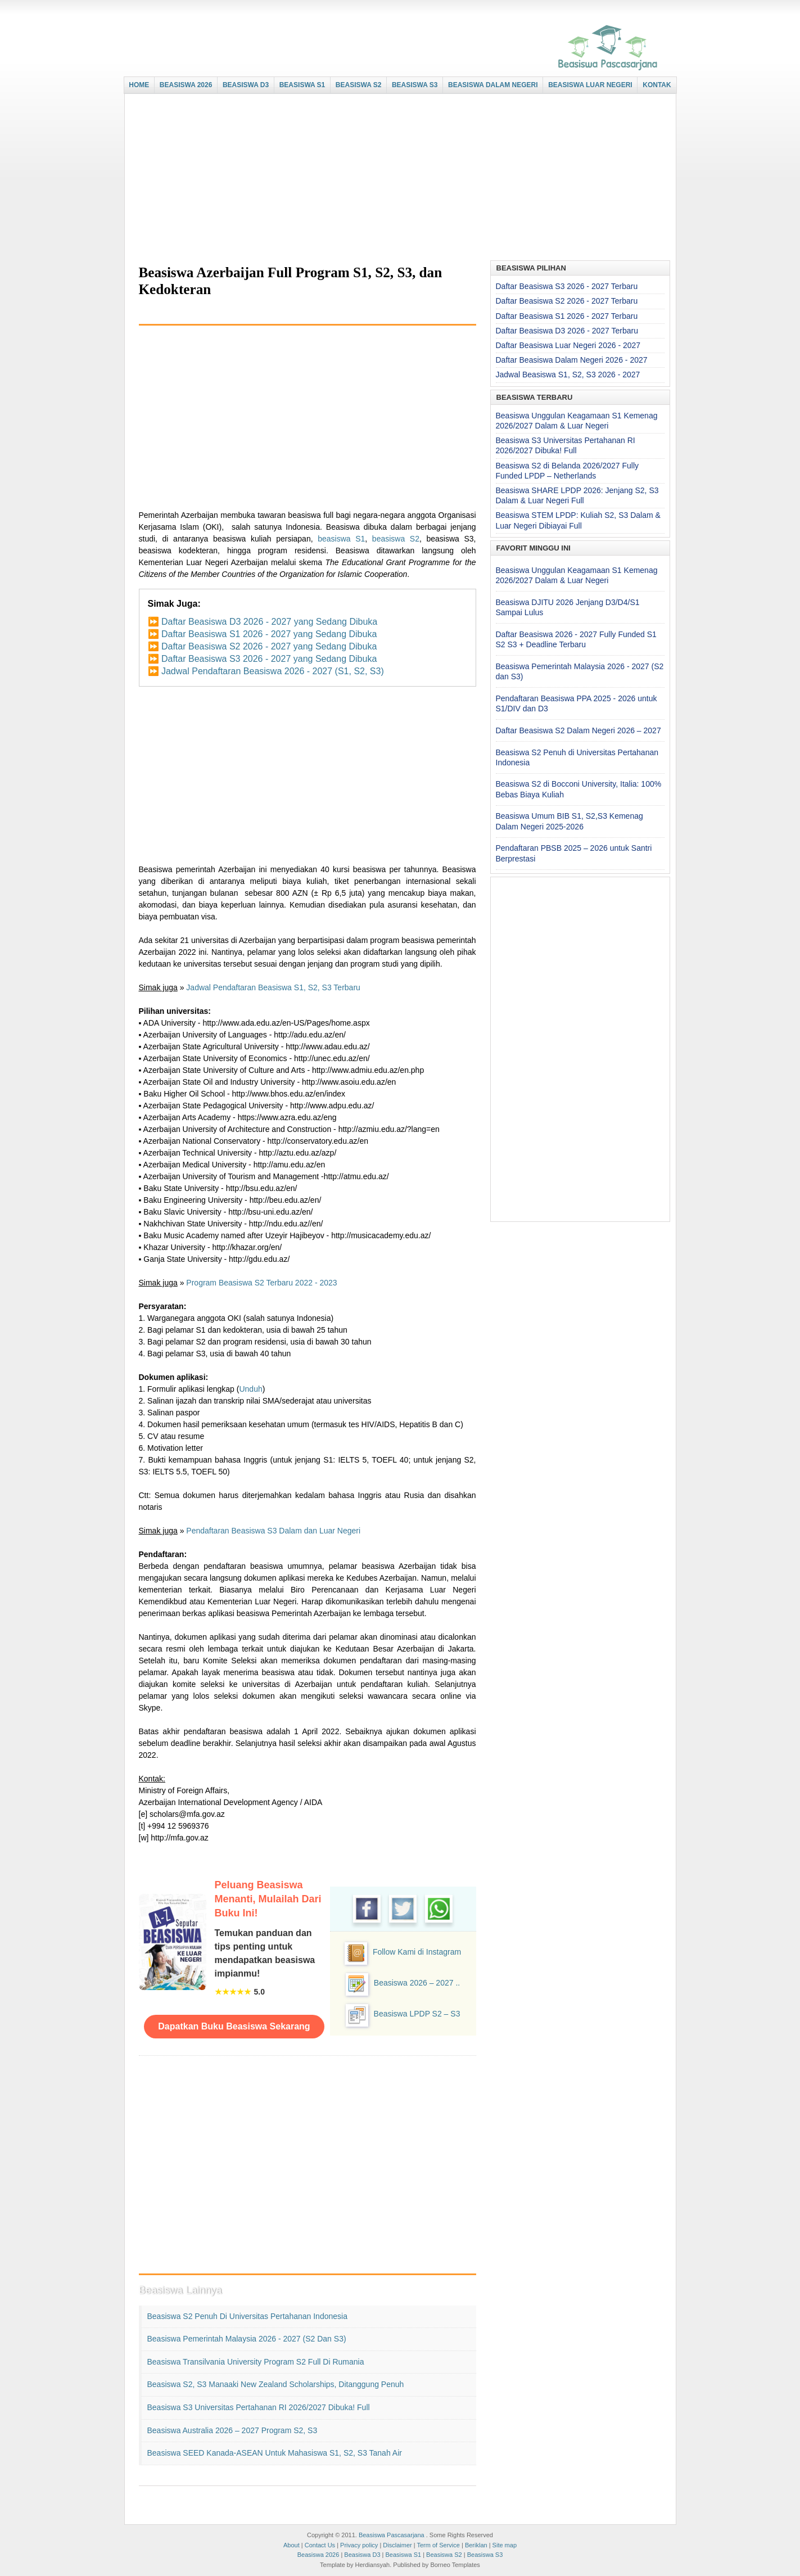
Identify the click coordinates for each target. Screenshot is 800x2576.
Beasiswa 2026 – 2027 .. (417, 1982)
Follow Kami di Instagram (417, 1951)
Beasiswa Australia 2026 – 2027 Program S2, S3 (232, 2430)
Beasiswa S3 (485, 2554)
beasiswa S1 (341, 538)
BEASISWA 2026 (186, 85)
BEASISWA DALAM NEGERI (493, 85)
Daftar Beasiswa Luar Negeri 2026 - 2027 (568, 345)
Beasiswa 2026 (318, 2554)
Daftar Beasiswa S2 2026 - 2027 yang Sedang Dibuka (269, 646)
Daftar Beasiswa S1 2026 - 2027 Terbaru (567, 316)
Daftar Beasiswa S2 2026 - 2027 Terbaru (567, 300)
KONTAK (657, 85)
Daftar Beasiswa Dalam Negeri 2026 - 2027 (572, 359)
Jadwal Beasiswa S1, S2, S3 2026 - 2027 (568, 374)
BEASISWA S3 (415, 85)
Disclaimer (397, 2545)
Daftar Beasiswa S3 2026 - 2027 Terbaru (567, 286)
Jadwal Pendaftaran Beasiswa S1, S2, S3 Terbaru (273, 987)
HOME (139, 85)
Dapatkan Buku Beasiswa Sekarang (234, 2026)
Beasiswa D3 (362, 2554)
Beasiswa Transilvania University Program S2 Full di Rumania (255, 2361)
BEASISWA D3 (246, 85)
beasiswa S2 (395, 538)
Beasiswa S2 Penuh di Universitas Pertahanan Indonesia (247, 2316)
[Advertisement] (397, 178)
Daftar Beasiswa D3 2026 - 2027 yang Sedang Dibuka (269, 621)
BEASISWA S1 (302, 85)
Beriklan (476, 2545)
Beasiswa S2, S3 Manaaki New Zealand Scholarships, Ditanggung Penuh (275, 2384)
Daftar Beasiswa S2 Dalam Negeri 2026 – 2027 (578, 730)
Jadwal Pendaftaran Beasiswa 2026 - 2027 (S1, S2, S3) (272, 671)
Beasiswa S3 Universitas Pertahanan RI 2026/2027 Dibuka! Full (258, 2407)
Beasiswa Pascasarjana (391, 2535)
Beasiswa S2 (444, 2554)
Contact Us (320, 2545)
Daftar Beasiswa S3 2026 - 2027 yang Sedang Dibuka (269, 659)
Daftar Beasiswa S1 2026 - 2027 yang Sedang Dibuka (269, 634)
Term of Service (438, 2545)
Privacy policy (359, 2545)
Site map (504, 2545)
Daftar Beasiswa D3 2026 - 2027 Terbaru (567, 330)
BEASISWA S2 (359, 85)
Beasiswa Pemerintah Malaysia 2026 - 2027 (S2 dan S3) (246, 2338)
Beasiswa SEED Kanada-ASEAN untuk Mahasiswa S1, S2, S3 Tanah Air (274, 2452)
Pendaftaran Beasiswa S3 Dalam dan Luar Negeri (273, 1530)
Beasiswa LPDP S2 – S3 (417, 2013)
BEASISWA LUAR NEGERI (590, 85)
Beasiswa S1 (404, 2554)
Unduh (250, 1388)
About (291, 2545)
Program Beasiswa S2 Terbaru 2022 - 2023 (261, 1282)
